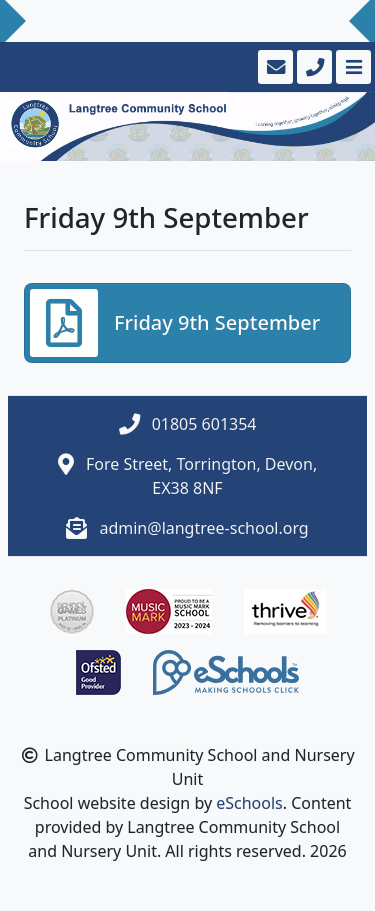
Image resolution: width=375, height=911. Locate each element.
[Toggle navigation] (351, 67)
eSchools (249, 803)
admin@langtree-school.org (203, 528)
